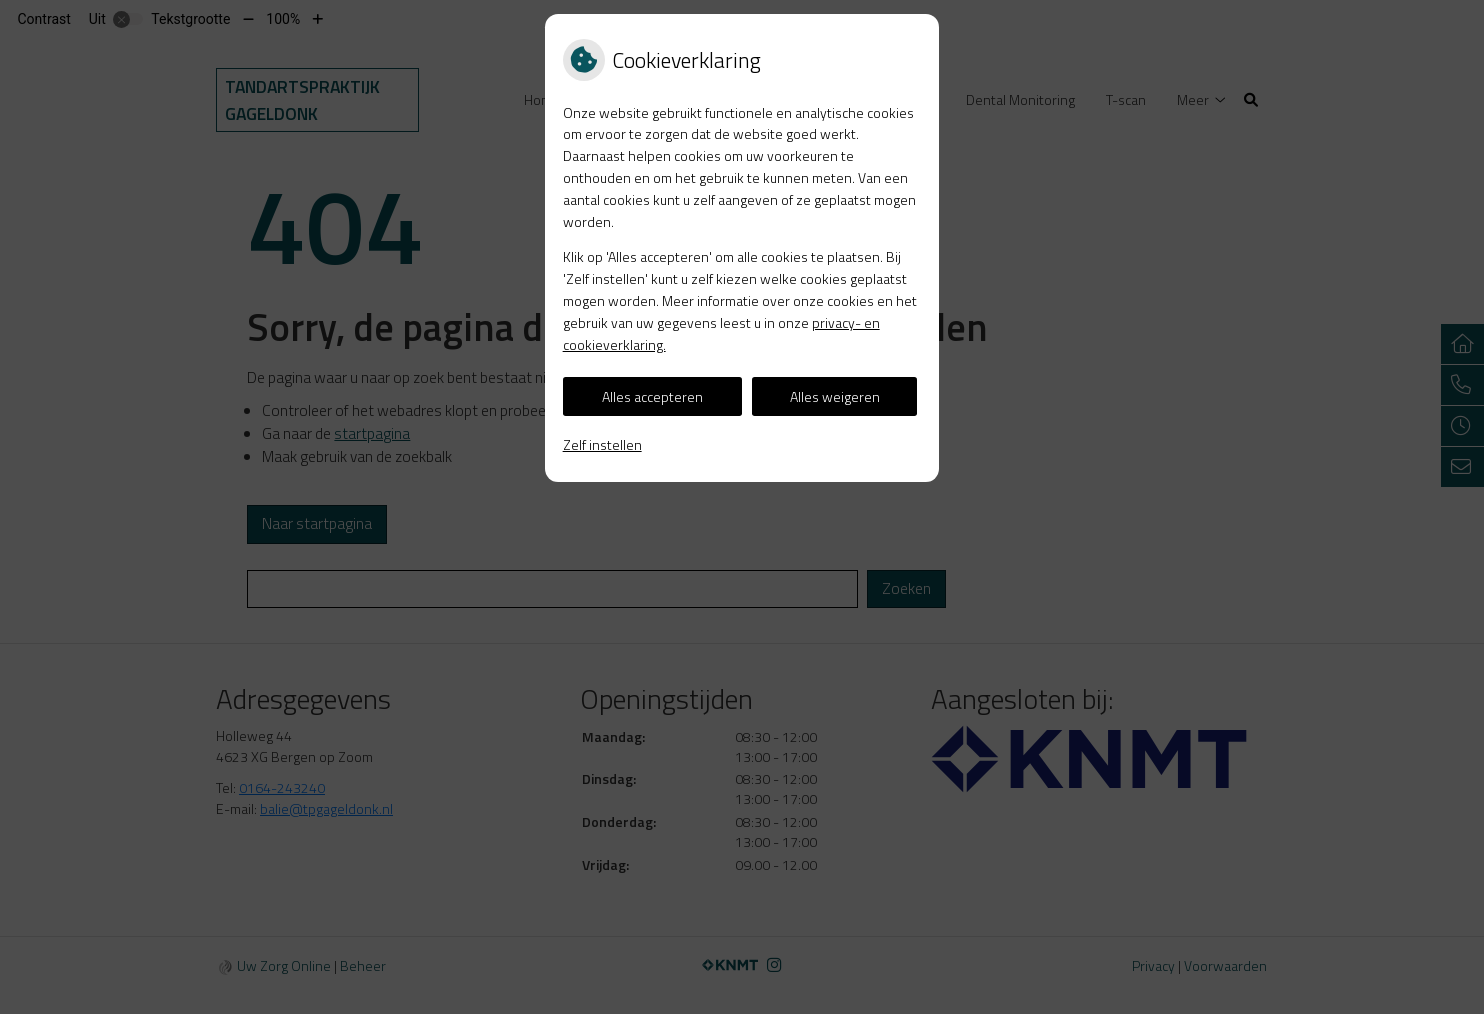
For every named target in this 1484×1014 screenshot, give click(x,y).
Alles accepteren (652, 396)
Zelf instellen (602, 444)
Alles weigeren (835, 396)
